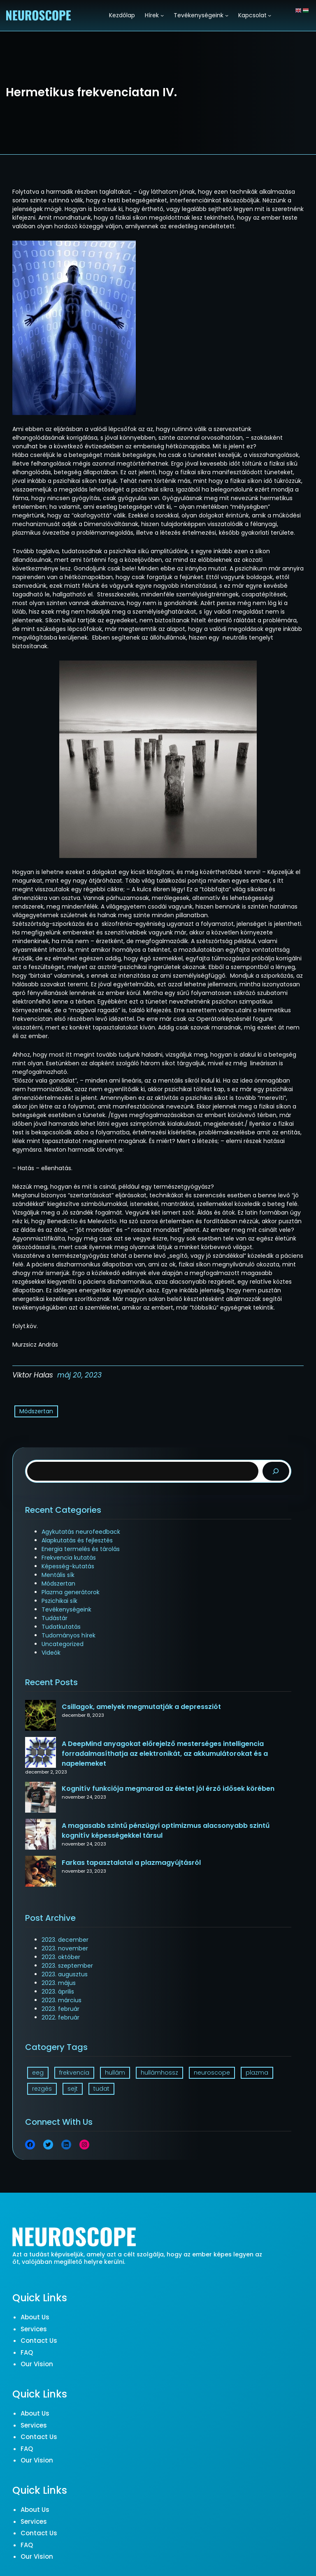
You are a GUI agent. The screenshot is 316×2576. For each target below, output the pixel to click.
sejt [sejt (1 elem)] (72, 2088)
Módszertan (36, 1411)
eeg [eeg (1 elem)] (38, 2072)
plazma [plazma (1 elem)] (257, 2072)
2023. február (60, 2009)
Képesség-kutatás (68, 1566)
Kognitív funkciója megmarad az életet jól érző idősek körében (168, 1788)
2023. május (59, 1983)
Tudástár (54, 1618)
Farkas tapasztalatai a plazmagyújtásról (131, 1862)
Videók (51, 1653)
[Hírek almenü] (162, 15)
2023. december (65, 1940)
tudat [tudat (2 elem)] (101, 2088)
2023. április (58, 1991)
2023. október (61, 1957)
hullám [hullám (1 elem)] (115, 2072)
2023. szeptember (67, 1966)
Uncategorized (63, 1644)
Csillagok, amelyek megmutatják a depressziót (141, 1706)
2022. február (60, 2017)
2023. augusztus (65, 1974)
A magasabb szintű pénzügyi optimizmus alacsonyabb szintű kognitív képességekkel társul (166, 1830)
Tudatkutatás (61, 1627)
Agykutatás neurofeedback (81, 1532)
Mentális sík (58, 1575)
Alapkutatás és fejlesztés (77, 1540)
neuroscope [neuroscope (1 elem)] (212, 2072)
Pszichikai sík (59, 1601)
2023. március (61, 2000)
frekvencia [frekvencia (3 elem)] (74, 2072)
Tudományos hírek (68, 1635)
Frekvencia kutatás (69, 1557)
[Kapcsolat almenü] (269, 15)
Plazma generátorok (71, 1592)
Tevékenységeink (66, 1609)
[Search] (276, 1471)
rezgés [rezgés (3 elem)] (42, 2088)
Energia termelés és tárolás (81, 1549)
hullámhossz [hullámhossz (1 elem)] (159, 2072)
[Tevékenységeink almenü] (226, 15)
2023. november (65, 1948)
